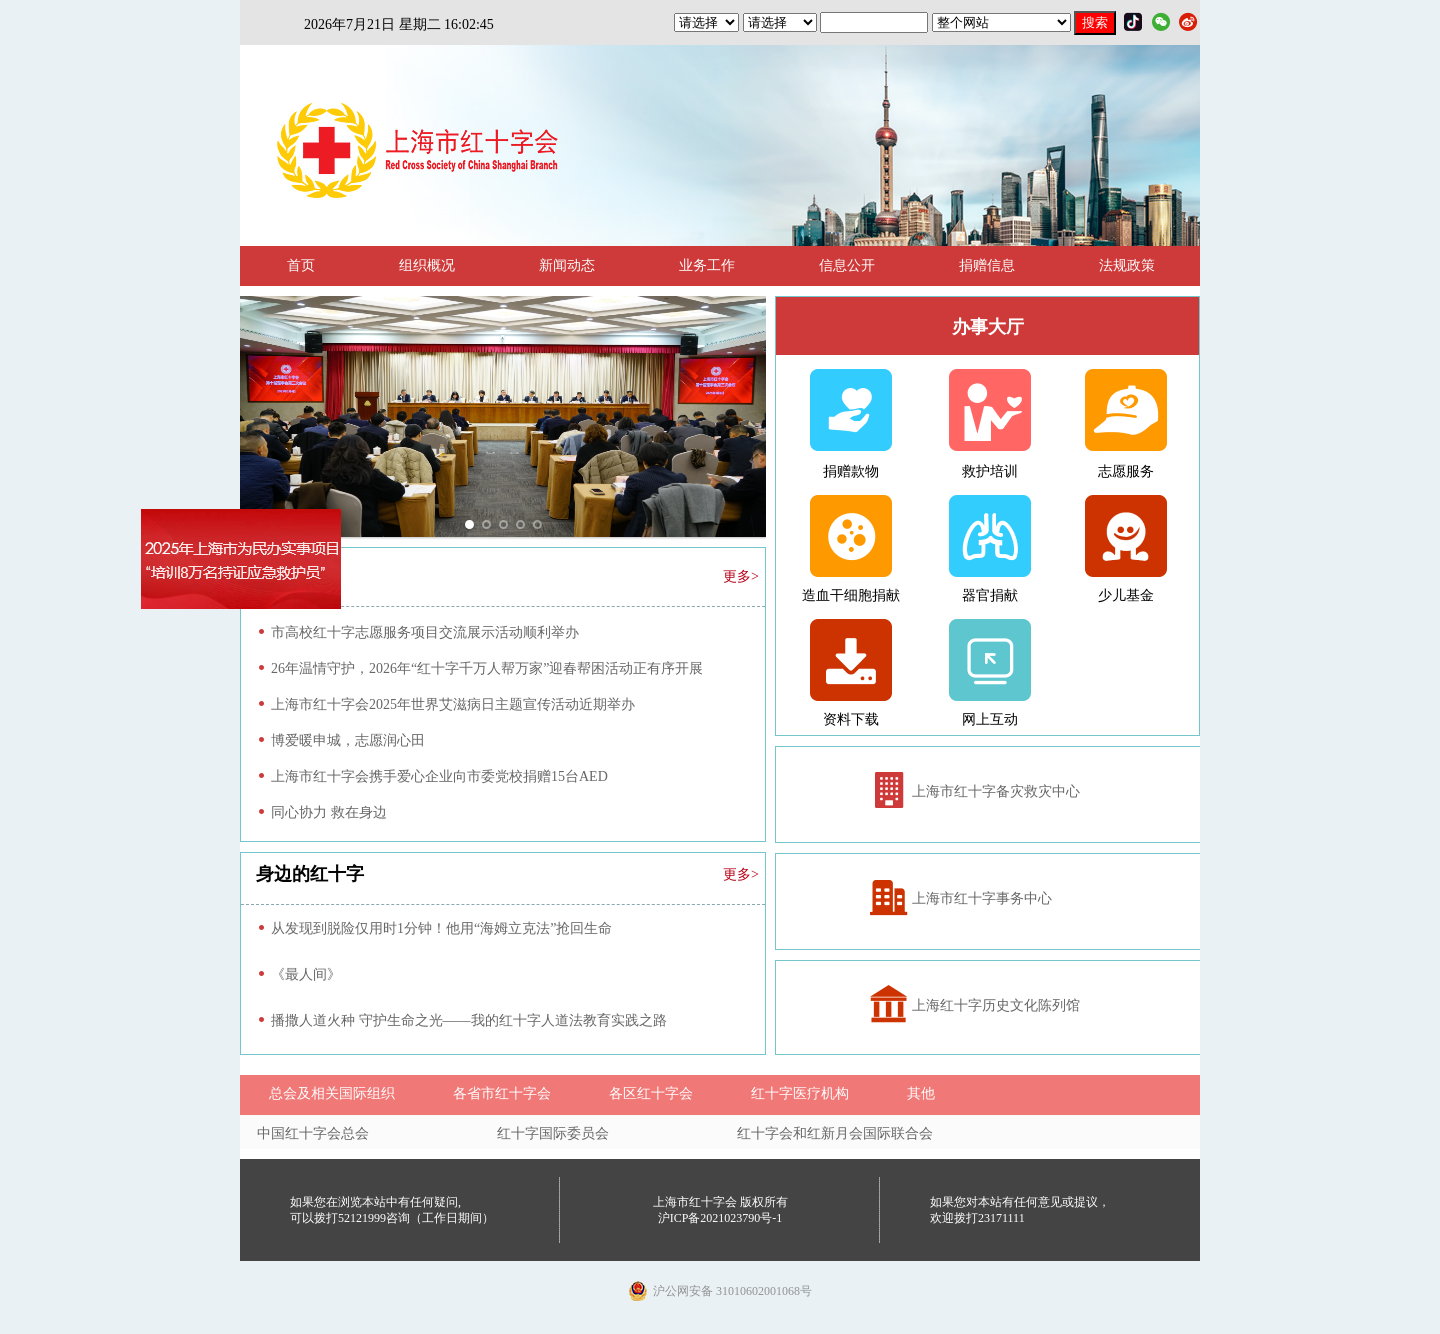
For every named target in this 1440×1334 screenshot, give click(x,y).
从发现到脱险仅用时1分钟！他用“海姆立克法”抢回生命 (441, 928)
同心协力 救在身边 (329, 812)
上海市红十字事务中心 (982, 898)
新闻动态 (567, 265)
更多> (741, 576)
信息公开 (847, 265)
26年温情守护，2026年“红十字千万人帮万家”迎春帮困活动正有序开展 (487, 668)
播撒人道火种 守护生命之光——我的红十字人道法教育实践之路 (469, 1020)
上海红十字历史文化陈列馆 (996, 1005)
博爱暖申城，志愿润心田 (348, 740)
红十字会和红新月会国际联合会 (835, 1133)
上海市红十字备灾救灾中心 (996, 791)
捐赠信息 (987, 265)
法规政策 (1127, 265)
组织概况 (427, 265)
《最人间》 (306, 974)
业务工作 (707, 265)
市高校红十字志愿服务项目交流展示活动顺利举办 (425, 632)
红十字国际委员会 (553, 1133)
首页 (301, 265)
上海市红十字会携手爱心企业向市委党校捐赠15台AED (439, 776)
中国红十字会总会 (313, 1133)
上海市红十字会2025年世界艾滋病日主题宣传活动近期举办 (453, 704)
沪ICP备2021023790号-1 (720, 1218)
